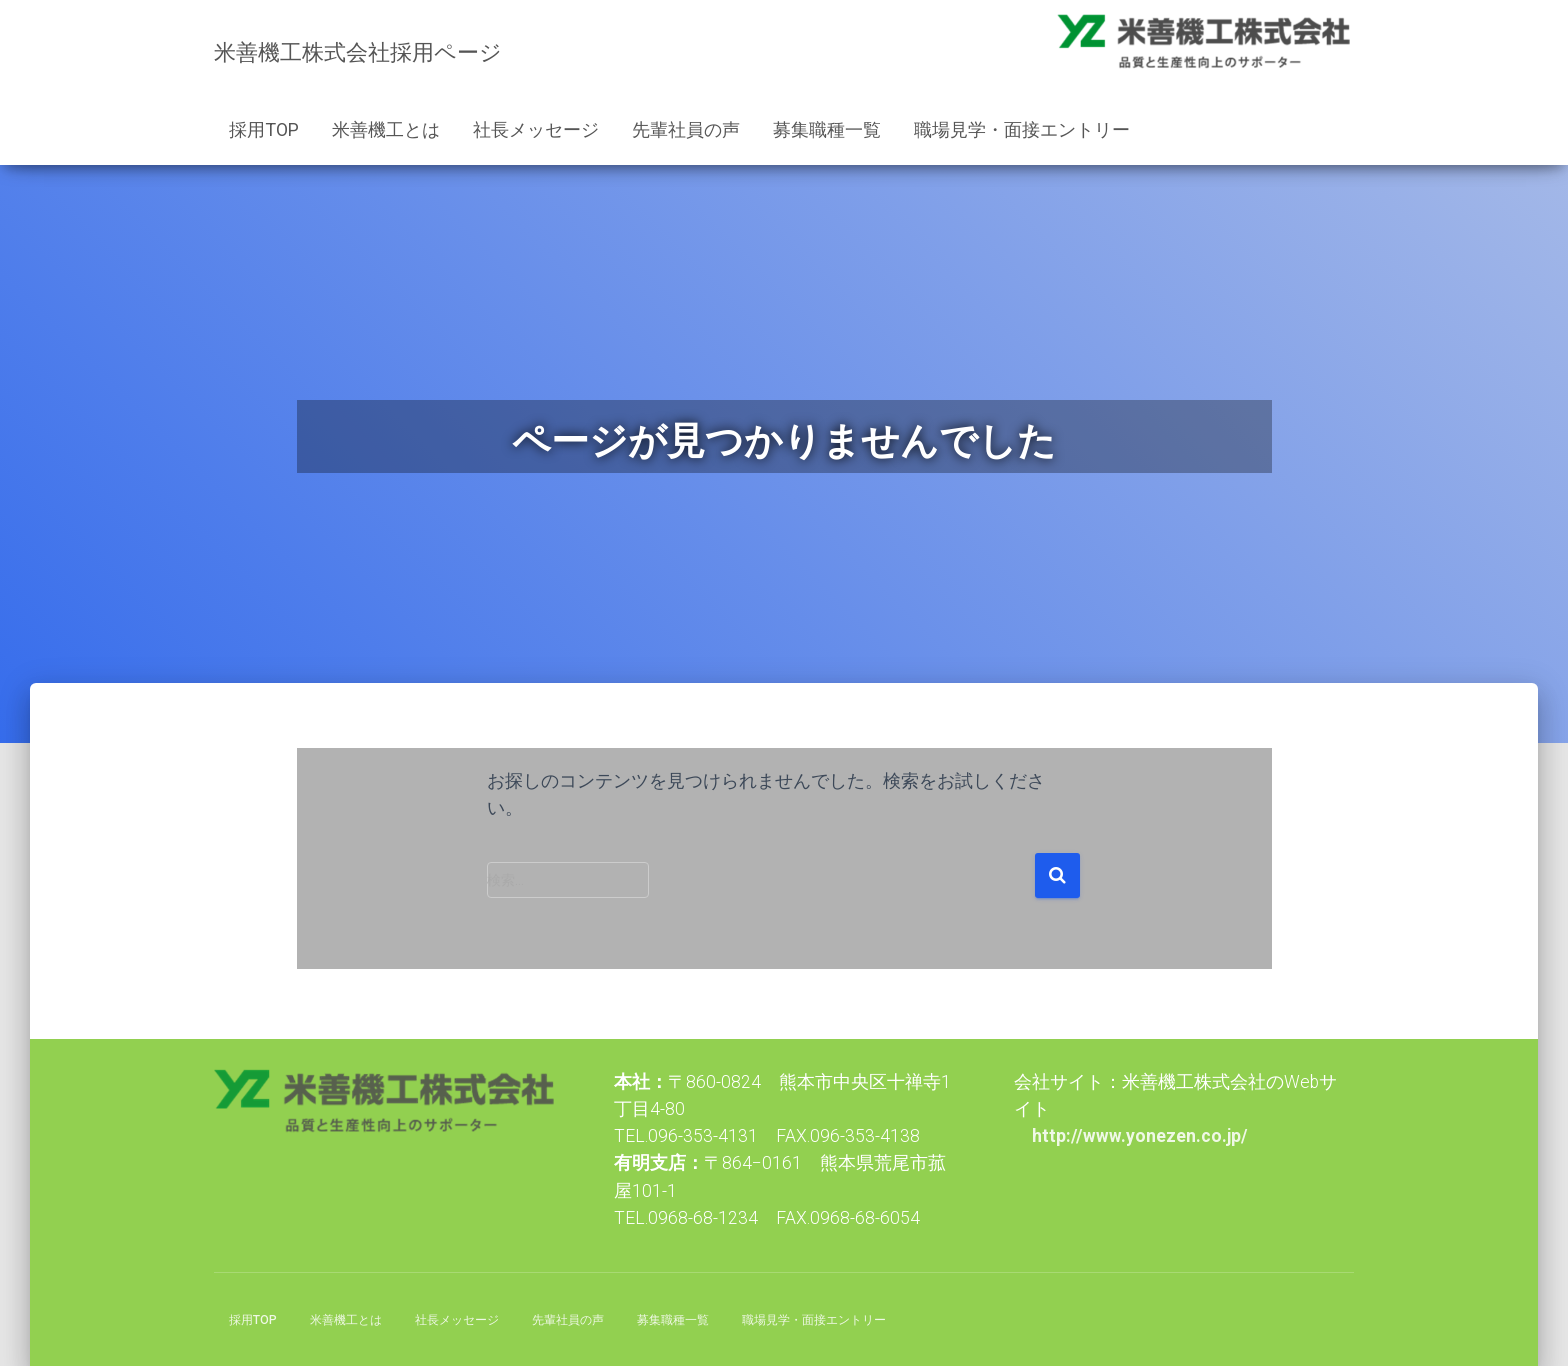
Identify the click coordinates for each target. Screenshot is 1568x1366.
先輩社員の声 (686, 129)
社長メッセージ (536, 129)
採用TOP (264, 129)
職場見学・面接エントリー (1022, 129)
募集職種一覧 (827, 129)
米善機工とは (386, 129)
